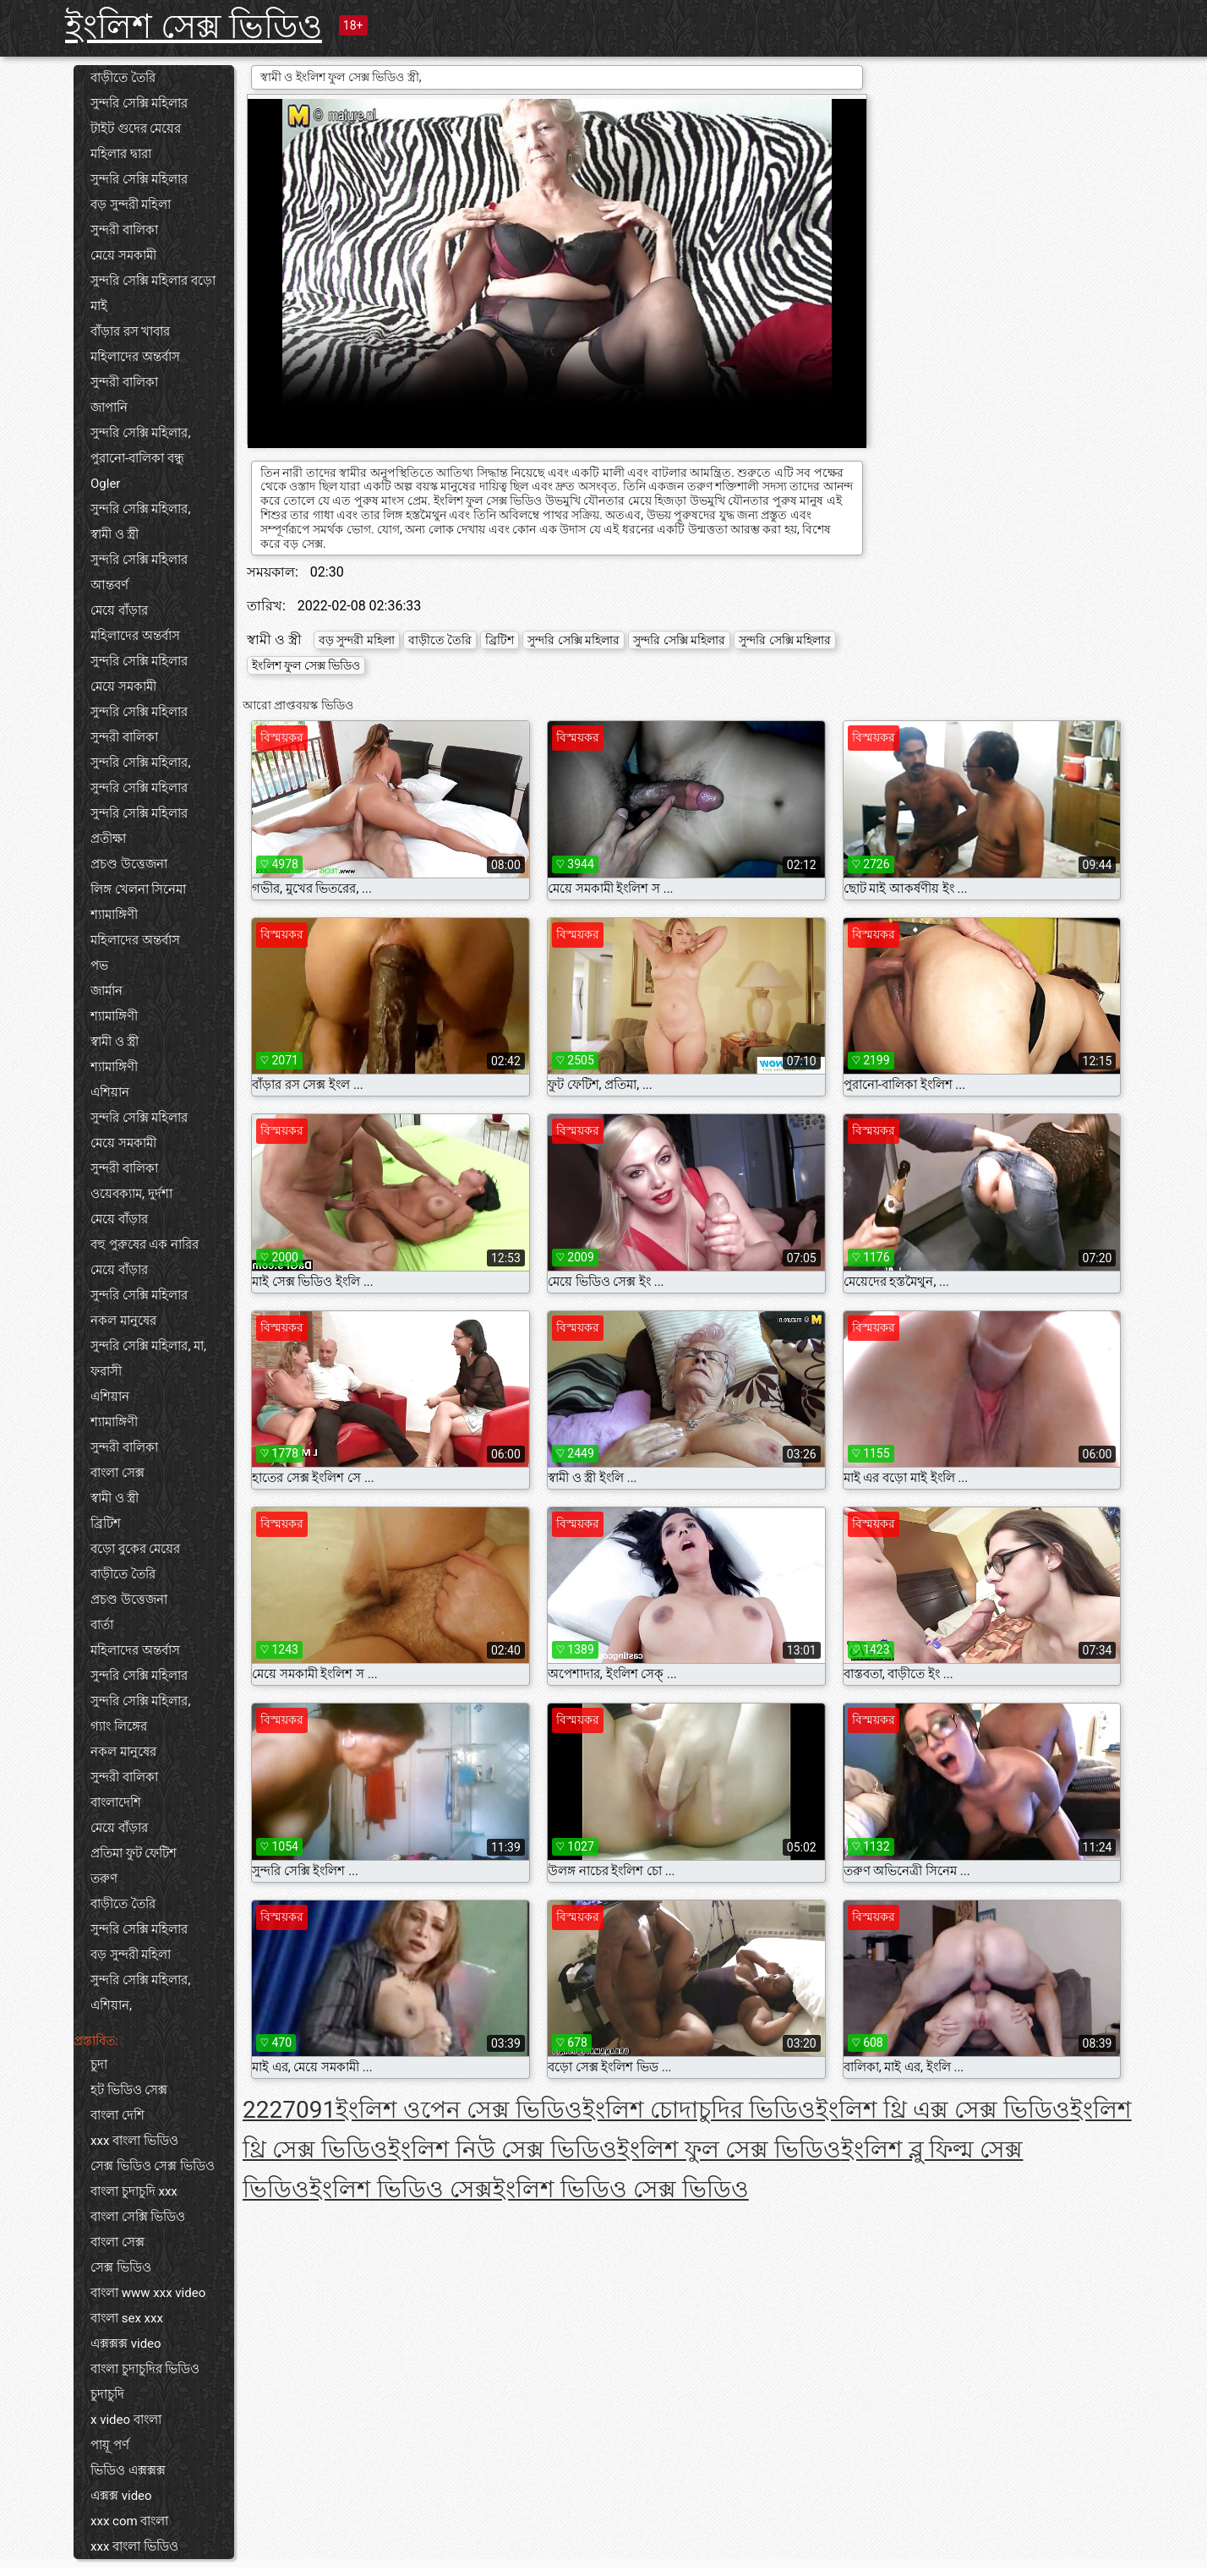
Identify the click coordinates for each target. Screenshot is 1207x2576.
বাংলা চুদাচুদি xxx (134, 2191)
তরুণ (103, 1878)
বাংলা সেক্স (117, 1472)
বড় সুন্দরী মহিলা (130, 204)
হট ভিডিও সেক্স (128, 2089)
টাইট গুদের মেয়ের (135, 128)
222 (262, 2110)
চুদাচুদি (107, 2394)
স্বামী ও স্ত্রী (114, 534)
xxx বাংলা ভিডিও (134, 2140)
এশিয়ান (109, 1092)
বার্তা (101, 1625)
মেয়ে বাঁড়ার (119, 610)
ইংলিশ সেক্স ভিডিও (193, 26)
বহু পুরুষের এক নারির (144, 1244)
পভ (99, 965)
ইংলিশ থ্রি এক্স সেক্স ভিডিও (943, 2110)
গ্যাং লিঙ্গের (118, 1726)
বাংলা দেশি (117, 2115)
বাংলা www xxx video (147, 2292)
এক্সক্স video (121, 2495)
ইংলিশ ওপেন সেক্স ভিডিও (459, 2110)
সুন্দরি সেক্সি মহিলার (139, 103)
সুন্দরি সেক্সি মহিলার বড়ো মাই (153, 293)
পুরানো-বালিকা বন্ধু (137, 458)
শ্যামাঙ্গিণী (114, 914)
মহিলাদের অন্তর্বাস (135, 356)
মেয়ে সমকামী (123, 255)
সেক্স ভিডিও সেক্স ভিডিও (152, 2166)
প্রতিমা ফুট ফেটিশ (133, 1853)
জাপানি (109, 407)
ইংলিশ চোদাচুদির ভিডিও (699, 2110)
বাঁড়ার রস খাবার (130, 331)
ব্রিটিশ (105, 1523)
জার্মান (106, 990)
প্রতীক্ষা (108, 838)
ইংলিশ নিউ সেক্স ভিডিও (502, 2149)
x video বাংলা (125, 2419)
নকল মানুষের (123, 1320)
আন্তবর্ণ (109, 585)
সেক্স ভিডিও (120, 2267)
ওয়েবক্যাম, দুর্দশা (131, 1193)
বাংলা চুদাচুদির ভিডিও (144, 2368)
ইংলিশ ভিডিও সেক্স (401, 2189)
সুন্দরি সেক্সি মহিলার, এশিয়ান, (140, 1992)
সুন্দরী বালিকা (124, 230)
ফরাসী (106, 1371)
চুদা (98, 2064)
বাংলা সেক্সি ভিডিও (137, 2216)
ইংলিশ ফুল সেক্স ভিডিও (306, 665)
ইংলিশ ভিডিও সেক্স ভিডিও (621, 2189)
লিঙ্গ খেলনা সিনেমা (138, 889)
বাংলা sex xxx (126, 2318)
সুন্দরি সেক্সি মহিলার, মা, (148, 1346)
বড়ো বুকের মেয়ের (135, 1548)
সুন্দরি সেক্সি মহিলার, (140, 432)
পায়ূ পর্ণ (109, 2445)
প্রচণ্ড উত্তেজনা (128, 864)
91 (322, 2110)
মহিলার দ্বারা (120, 153)
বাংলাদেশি (115, 1802)
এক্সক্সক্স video (125, 2343)
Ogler (105, 483)
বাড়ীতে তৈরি (123, 77)
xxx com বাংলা (129, 2521)
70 (295, 2110)
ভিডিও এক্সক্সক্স (128, 2470)
